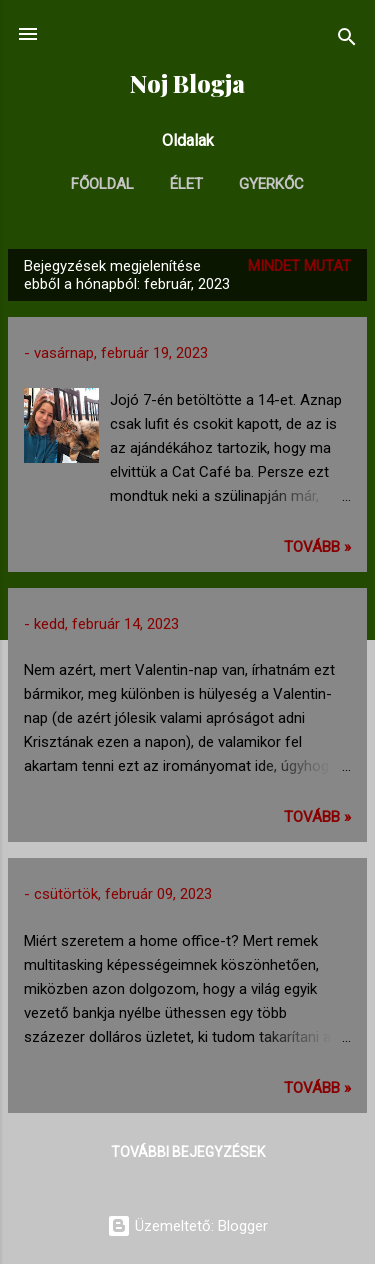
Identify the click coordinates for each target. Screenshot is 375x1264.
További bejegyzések (188, 1152)
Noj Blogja (187, 83)
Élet (186, 184)
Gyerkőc (271, 184)
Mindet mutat (299, 266)
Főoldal (102, 184)
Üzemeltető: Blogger (187, 1226)
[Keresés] (347, 40)
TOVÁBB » (317, 547)
